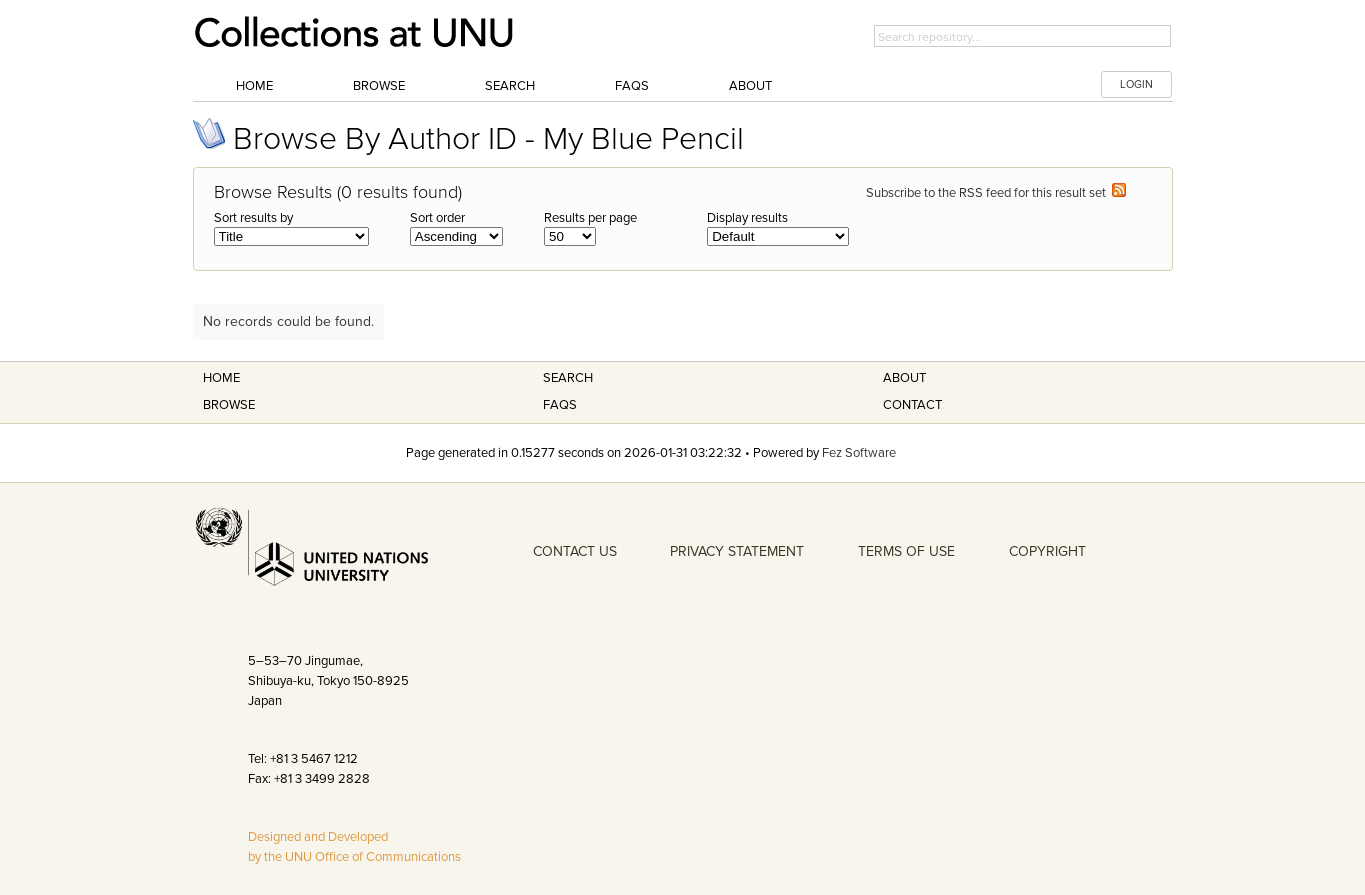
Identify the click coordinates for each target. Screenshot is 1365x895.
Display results (747, 218)
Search (510, 86)
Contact (912, 405)
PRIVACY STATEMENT (737, 551)
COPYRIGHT (1047, 551)
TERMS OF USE (906, 551)
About (750, 86)
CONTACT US (575, 551)
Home (254, 86)
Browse (379, 86)
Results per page (590, 218)
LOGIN (1136, 84)
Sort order (437, 218)
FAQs (632, 86)
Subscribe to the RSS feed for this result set (996, 193)
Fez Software (859, 453)
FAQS (560, 405)
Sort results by (253, 218)
